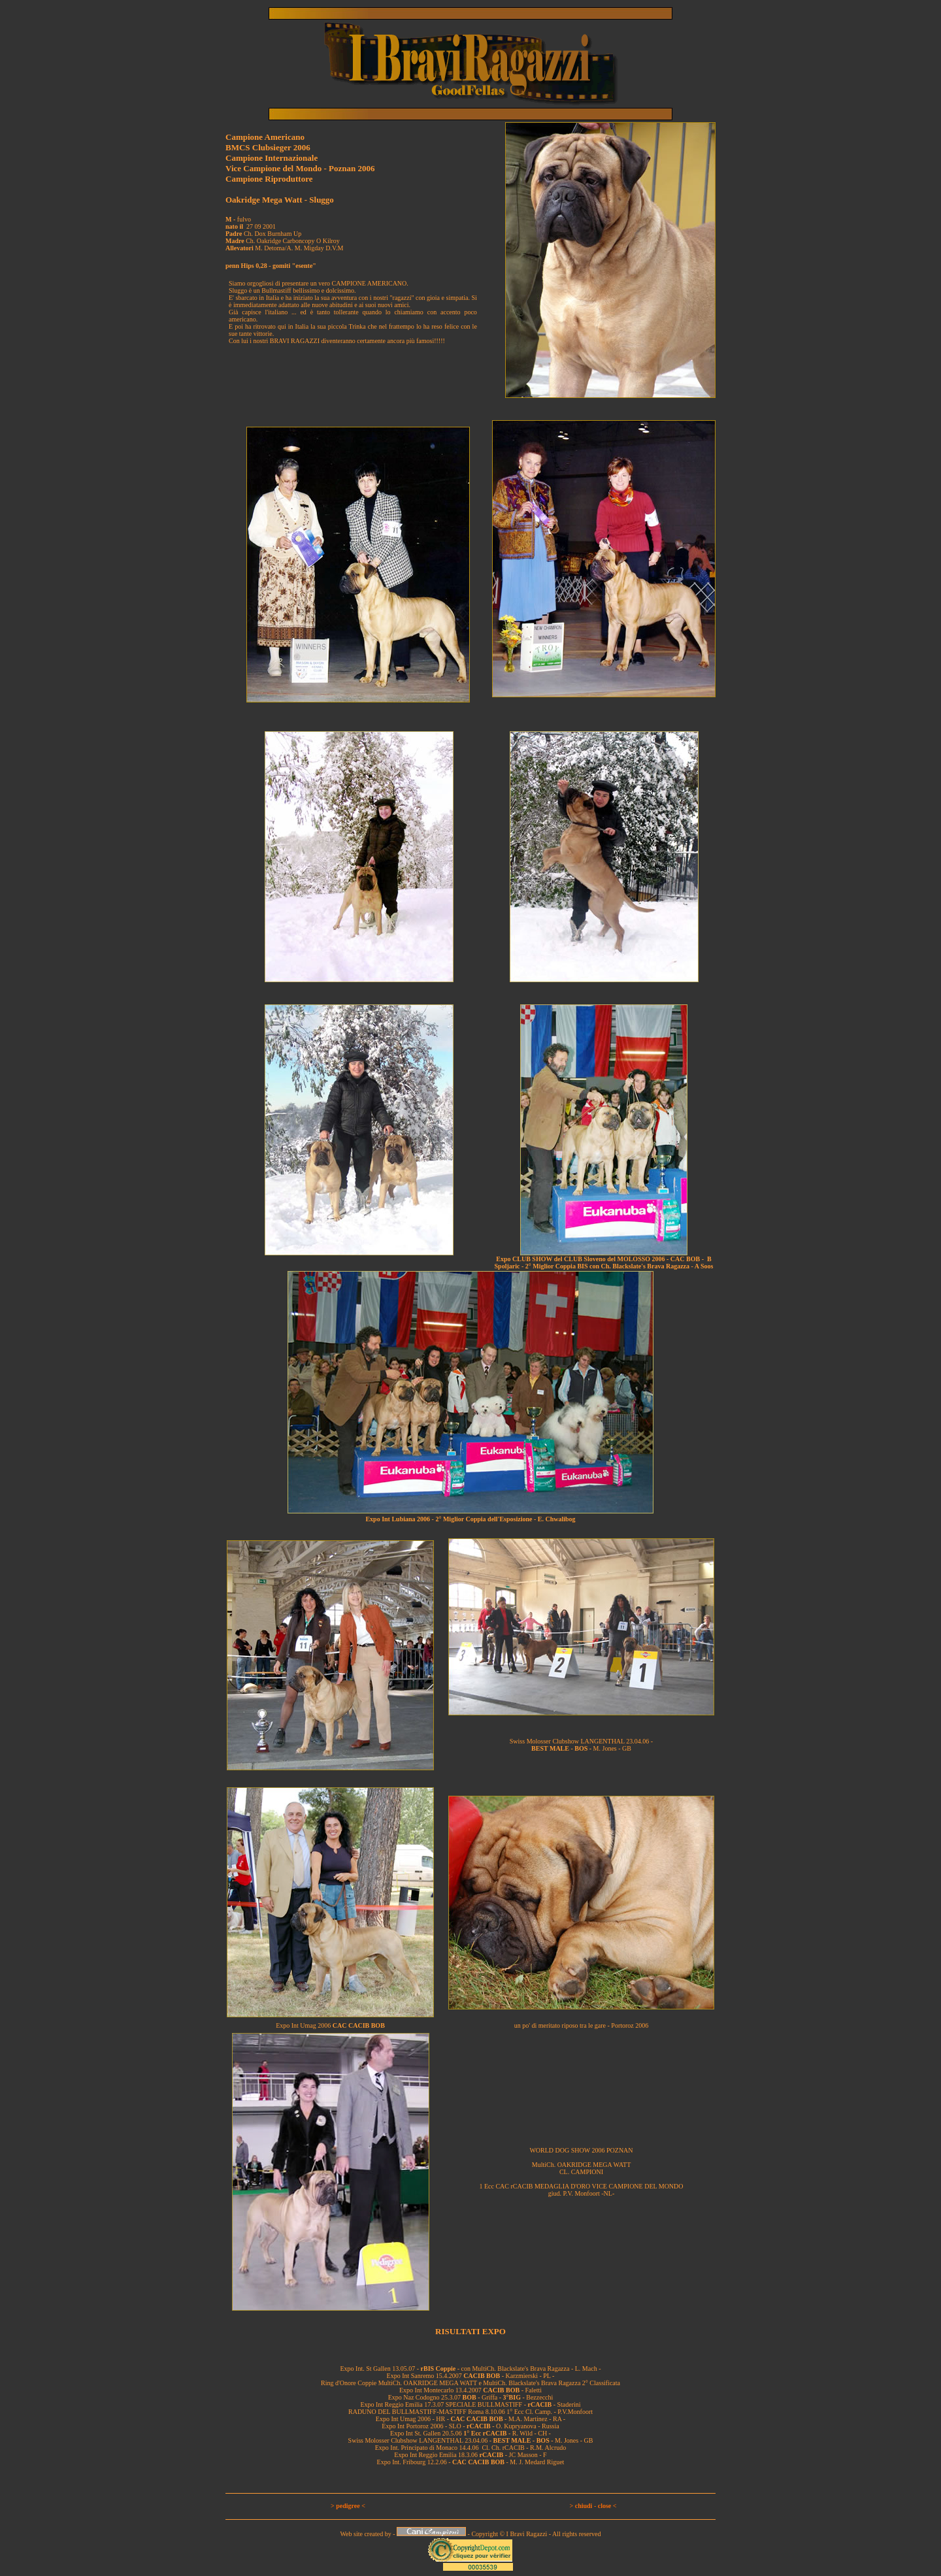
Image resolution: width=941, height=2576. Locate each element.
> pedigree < (348, 2505)
